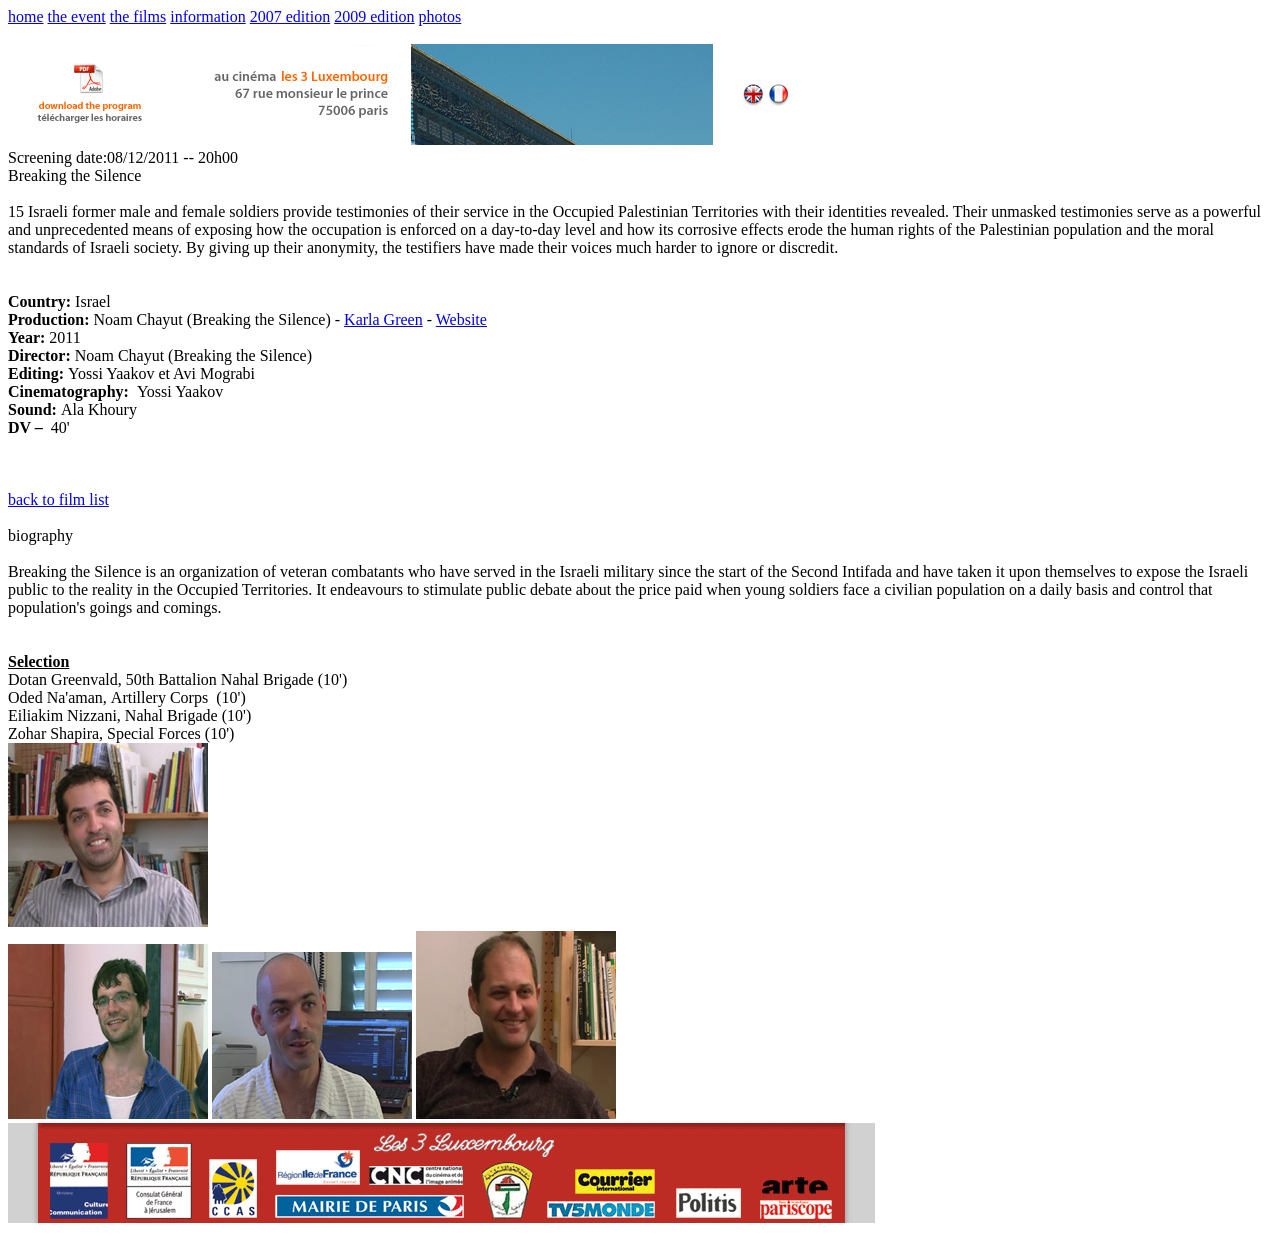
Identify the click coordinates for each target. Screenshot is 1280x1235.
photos (440, 16)
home (26, 16)
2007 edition (290, 16)
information (208, 16)
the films (138, 16)
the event (77, 16)
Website (461, 319)
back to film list (58, 499)
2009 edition (374, 16)
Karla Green (383, 319)
